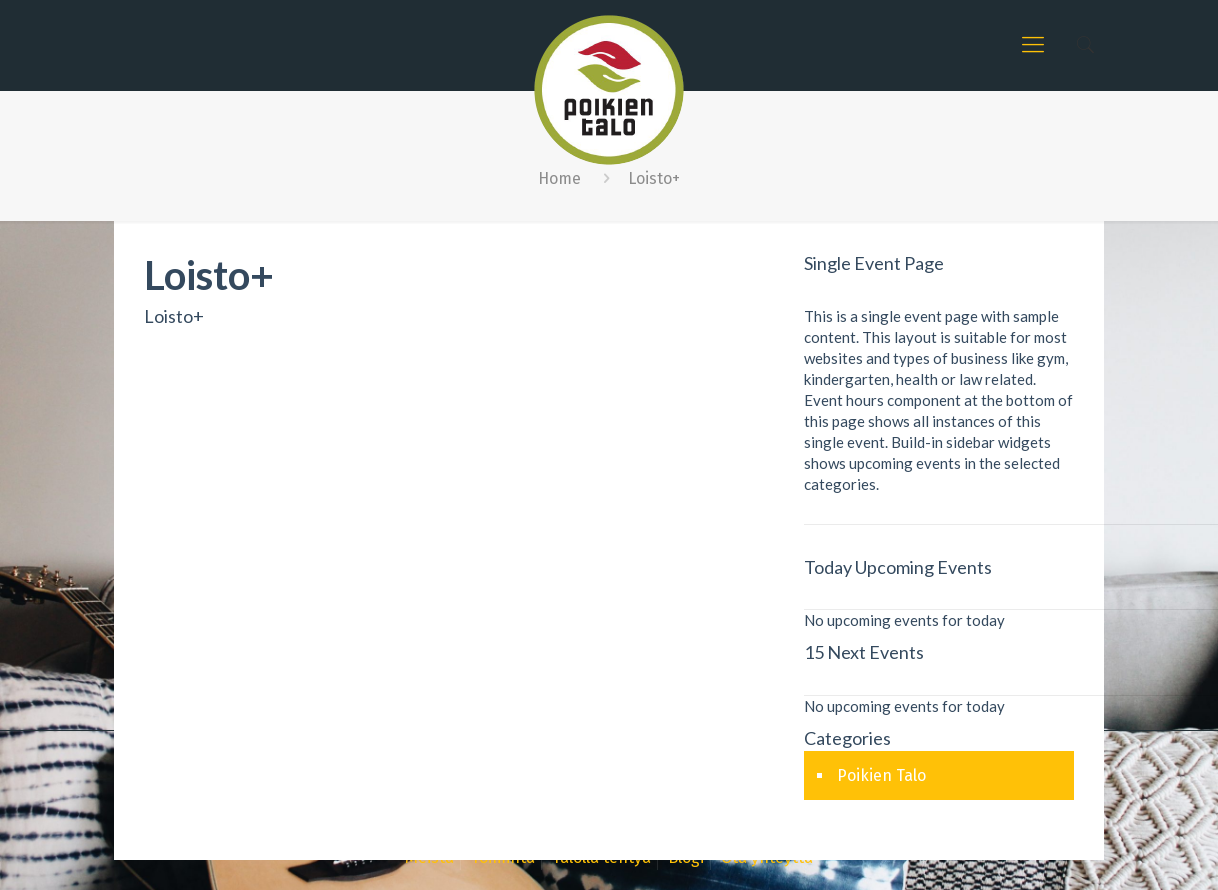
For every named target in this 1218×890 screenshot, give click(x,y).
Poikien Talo (881, 775)
